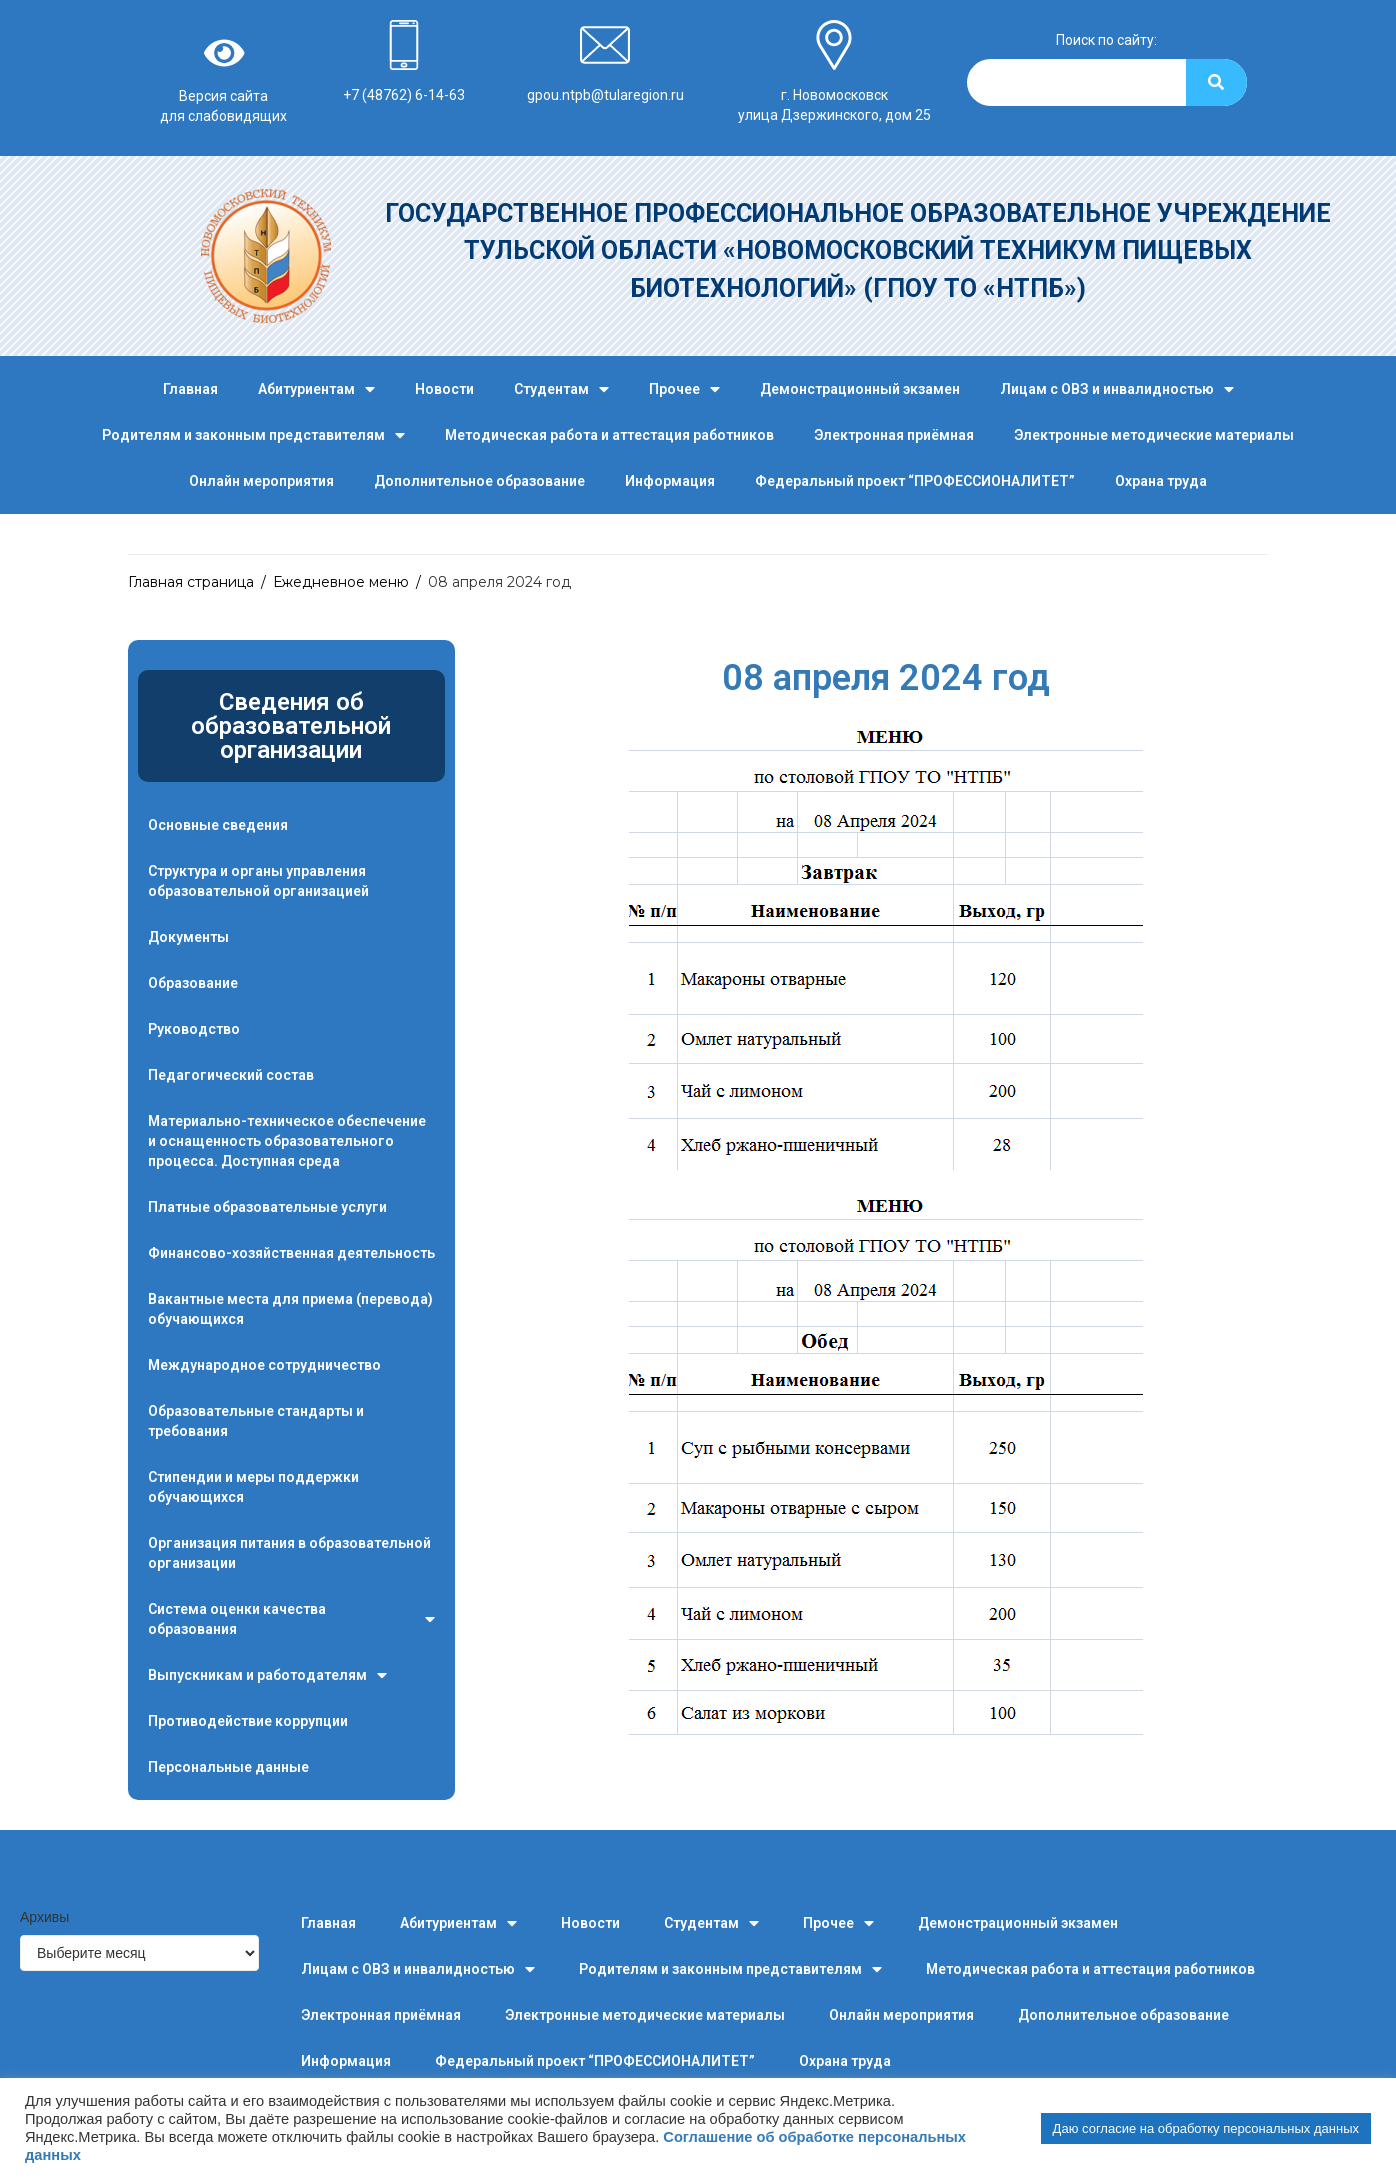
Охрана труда (1161, 481)
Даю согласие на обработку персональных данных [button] (1206, 2128)
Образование (193, 983)
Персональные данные (228, 1767)
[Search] (1216, 82)
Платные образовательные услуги (267, 1207)
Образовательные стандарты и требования (256, 1421)
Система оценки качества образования (291, 1619)
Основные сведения (218, 825)
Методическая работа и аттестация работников (609, 435)
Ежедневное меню (341, 582)
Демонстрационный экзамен (860, 389)
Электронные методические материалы (1154, 435)
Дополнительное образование (479, 481)
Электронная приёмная (894, 435)
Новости (444, 389)
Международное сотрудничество (264, 1365)
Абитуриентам (316, 389)
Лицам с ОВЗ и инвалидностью (1117, 389)
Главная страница (191, 582)
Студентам (561, 389)
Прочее (684, 389)
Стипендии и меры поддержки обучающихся (253, 1487)
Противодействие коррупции (248, 1721)
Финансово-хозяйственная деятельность (291, 1253)
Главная (190, 389)
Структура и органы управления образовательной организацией (258, 881)
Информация (670, 481)
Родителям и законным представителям (253, 435)
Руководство (194, 1029)
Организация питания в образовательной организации (289, 1553)
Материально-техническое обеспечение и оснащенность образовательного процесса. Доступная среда (287, 1141)
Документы (188, 937)
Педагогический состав (231, 1075)
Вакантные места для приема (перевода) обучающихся (290, 1309)
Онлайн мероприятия (261, 481)
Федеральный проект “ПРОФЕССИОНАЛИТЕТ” (915, 481)
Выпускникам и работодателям (267, 1675)
